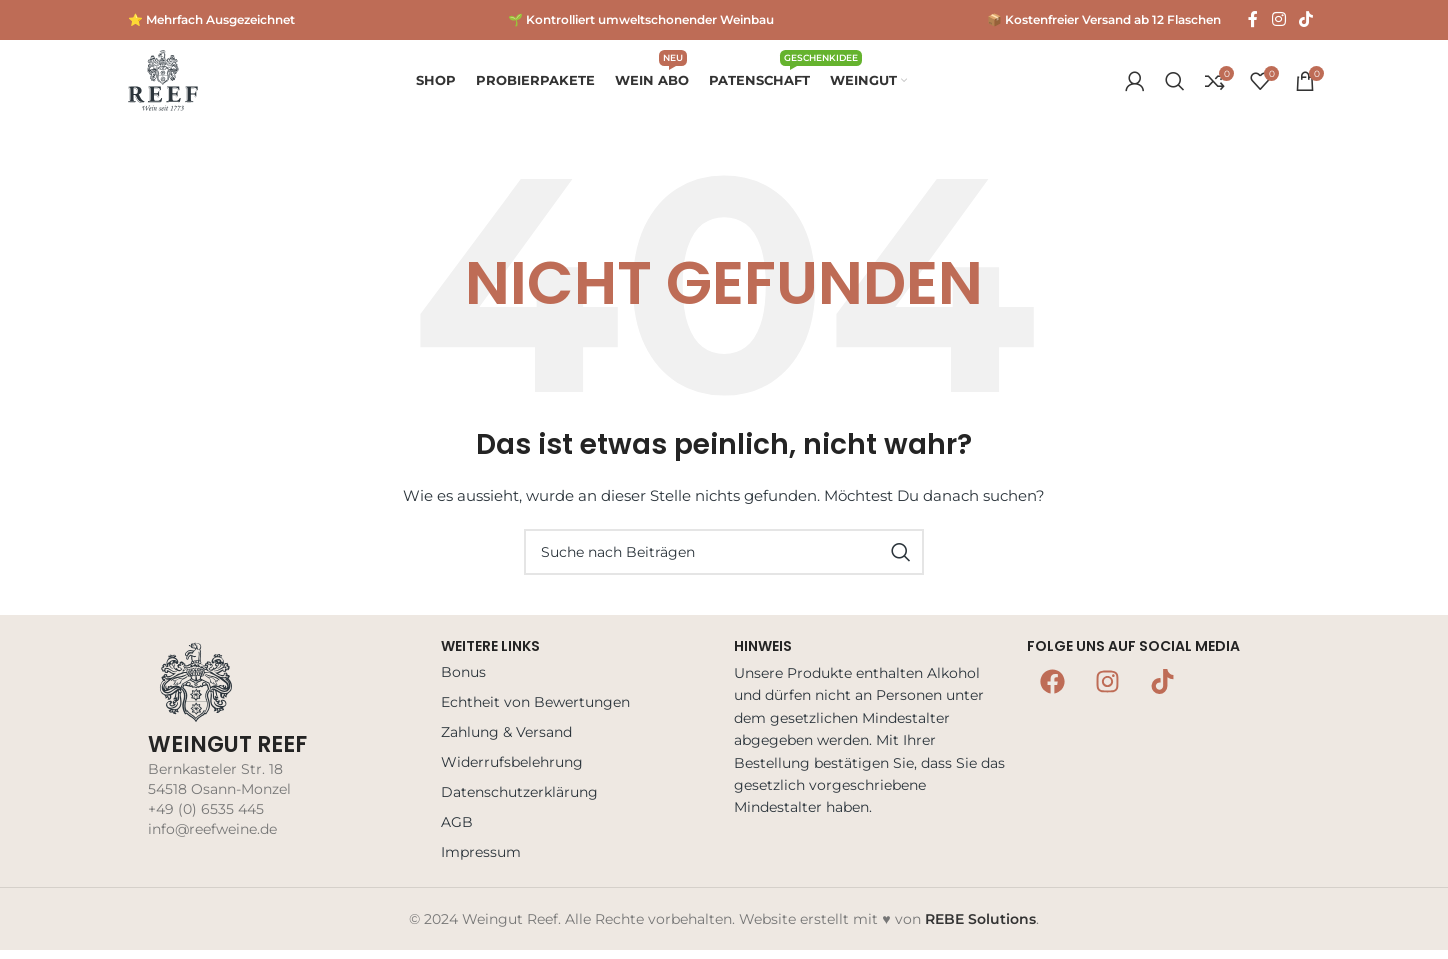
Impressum (481, 860)
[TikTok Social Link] (1306, 19)
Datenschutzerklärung (519, 800)
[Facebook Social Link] (1253, 19)
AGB (457, 830)
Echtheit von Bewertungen (535, 710)
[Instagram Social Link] (1278, 19)
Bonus (463, 680)
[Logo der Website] (163, 84)
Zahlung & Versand (506, 740)
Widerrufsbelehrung (512, 770)
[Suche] (1175, 85)
